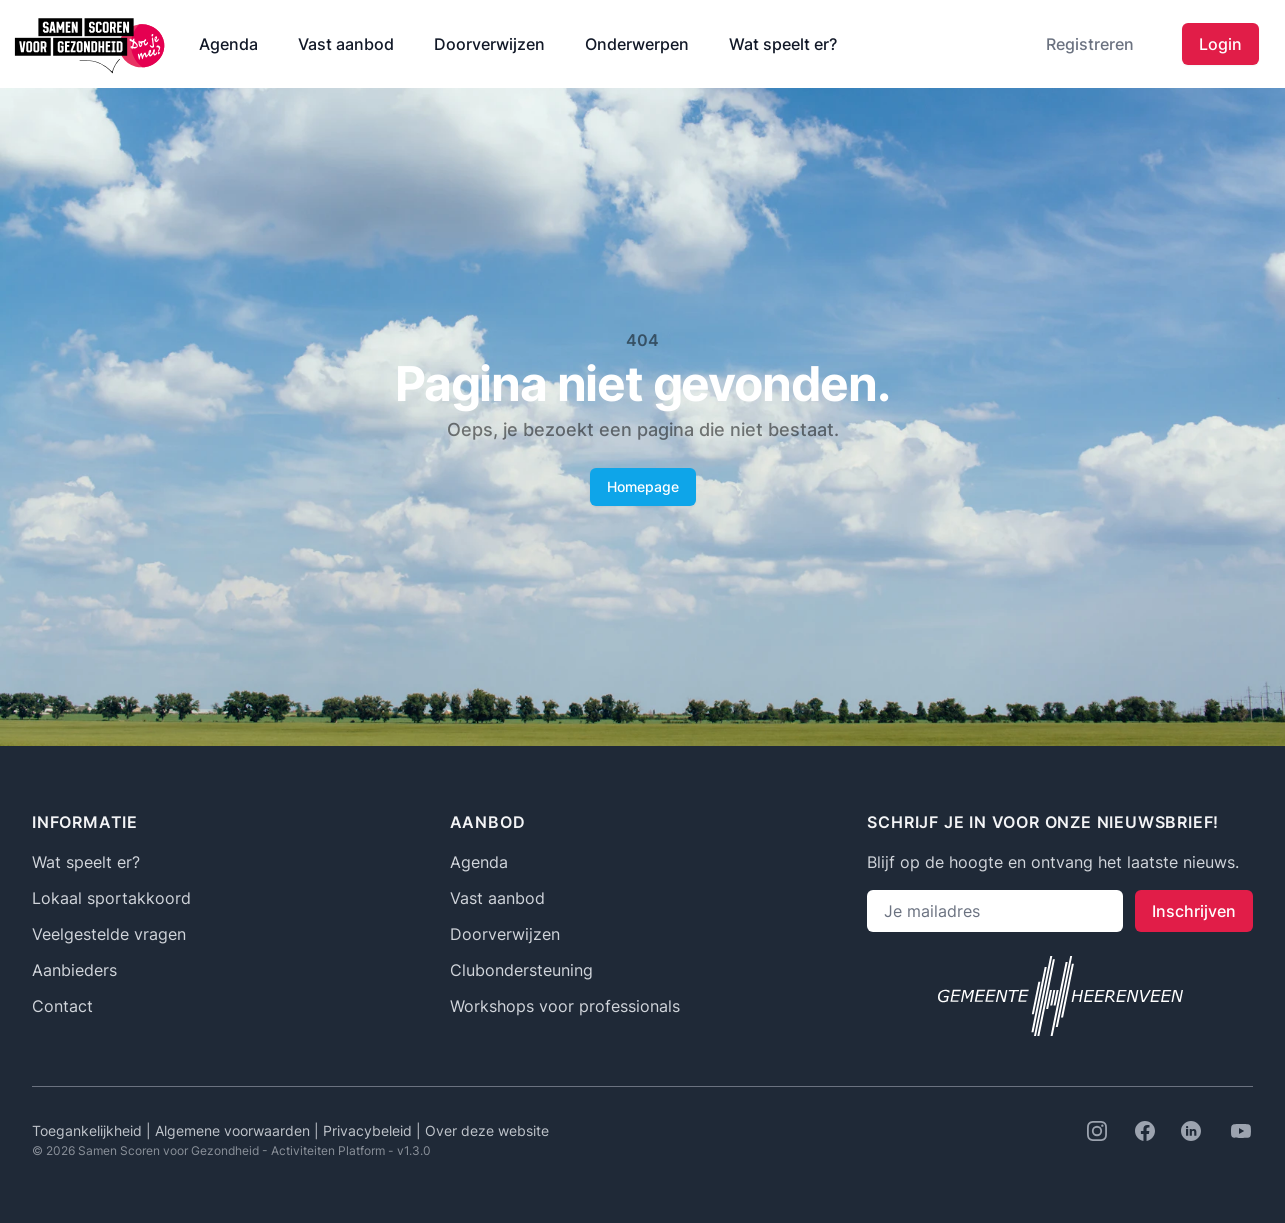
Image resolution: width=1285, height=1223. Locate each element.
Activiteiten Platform (328, 1150)
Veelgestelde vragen (109, 934)
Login (1220, 44)
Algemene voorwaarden (234, 1130)
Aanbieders (74, 970)
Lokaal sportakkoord (111, 898)
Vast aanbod (346, 44)
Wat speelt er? (783, 44)
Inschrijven (1194, 911)
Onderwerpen (637, 44)
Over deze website (487, 1130)
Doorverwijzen (489, 44)
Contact (62, 1006)
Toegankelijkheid (89, 1130)
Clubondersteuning (521, 970)
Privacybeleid (369, 1130)
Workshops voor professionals (565, 1006)
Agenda (228, 44)
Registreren (1090, 44)
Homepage (643, 486)
